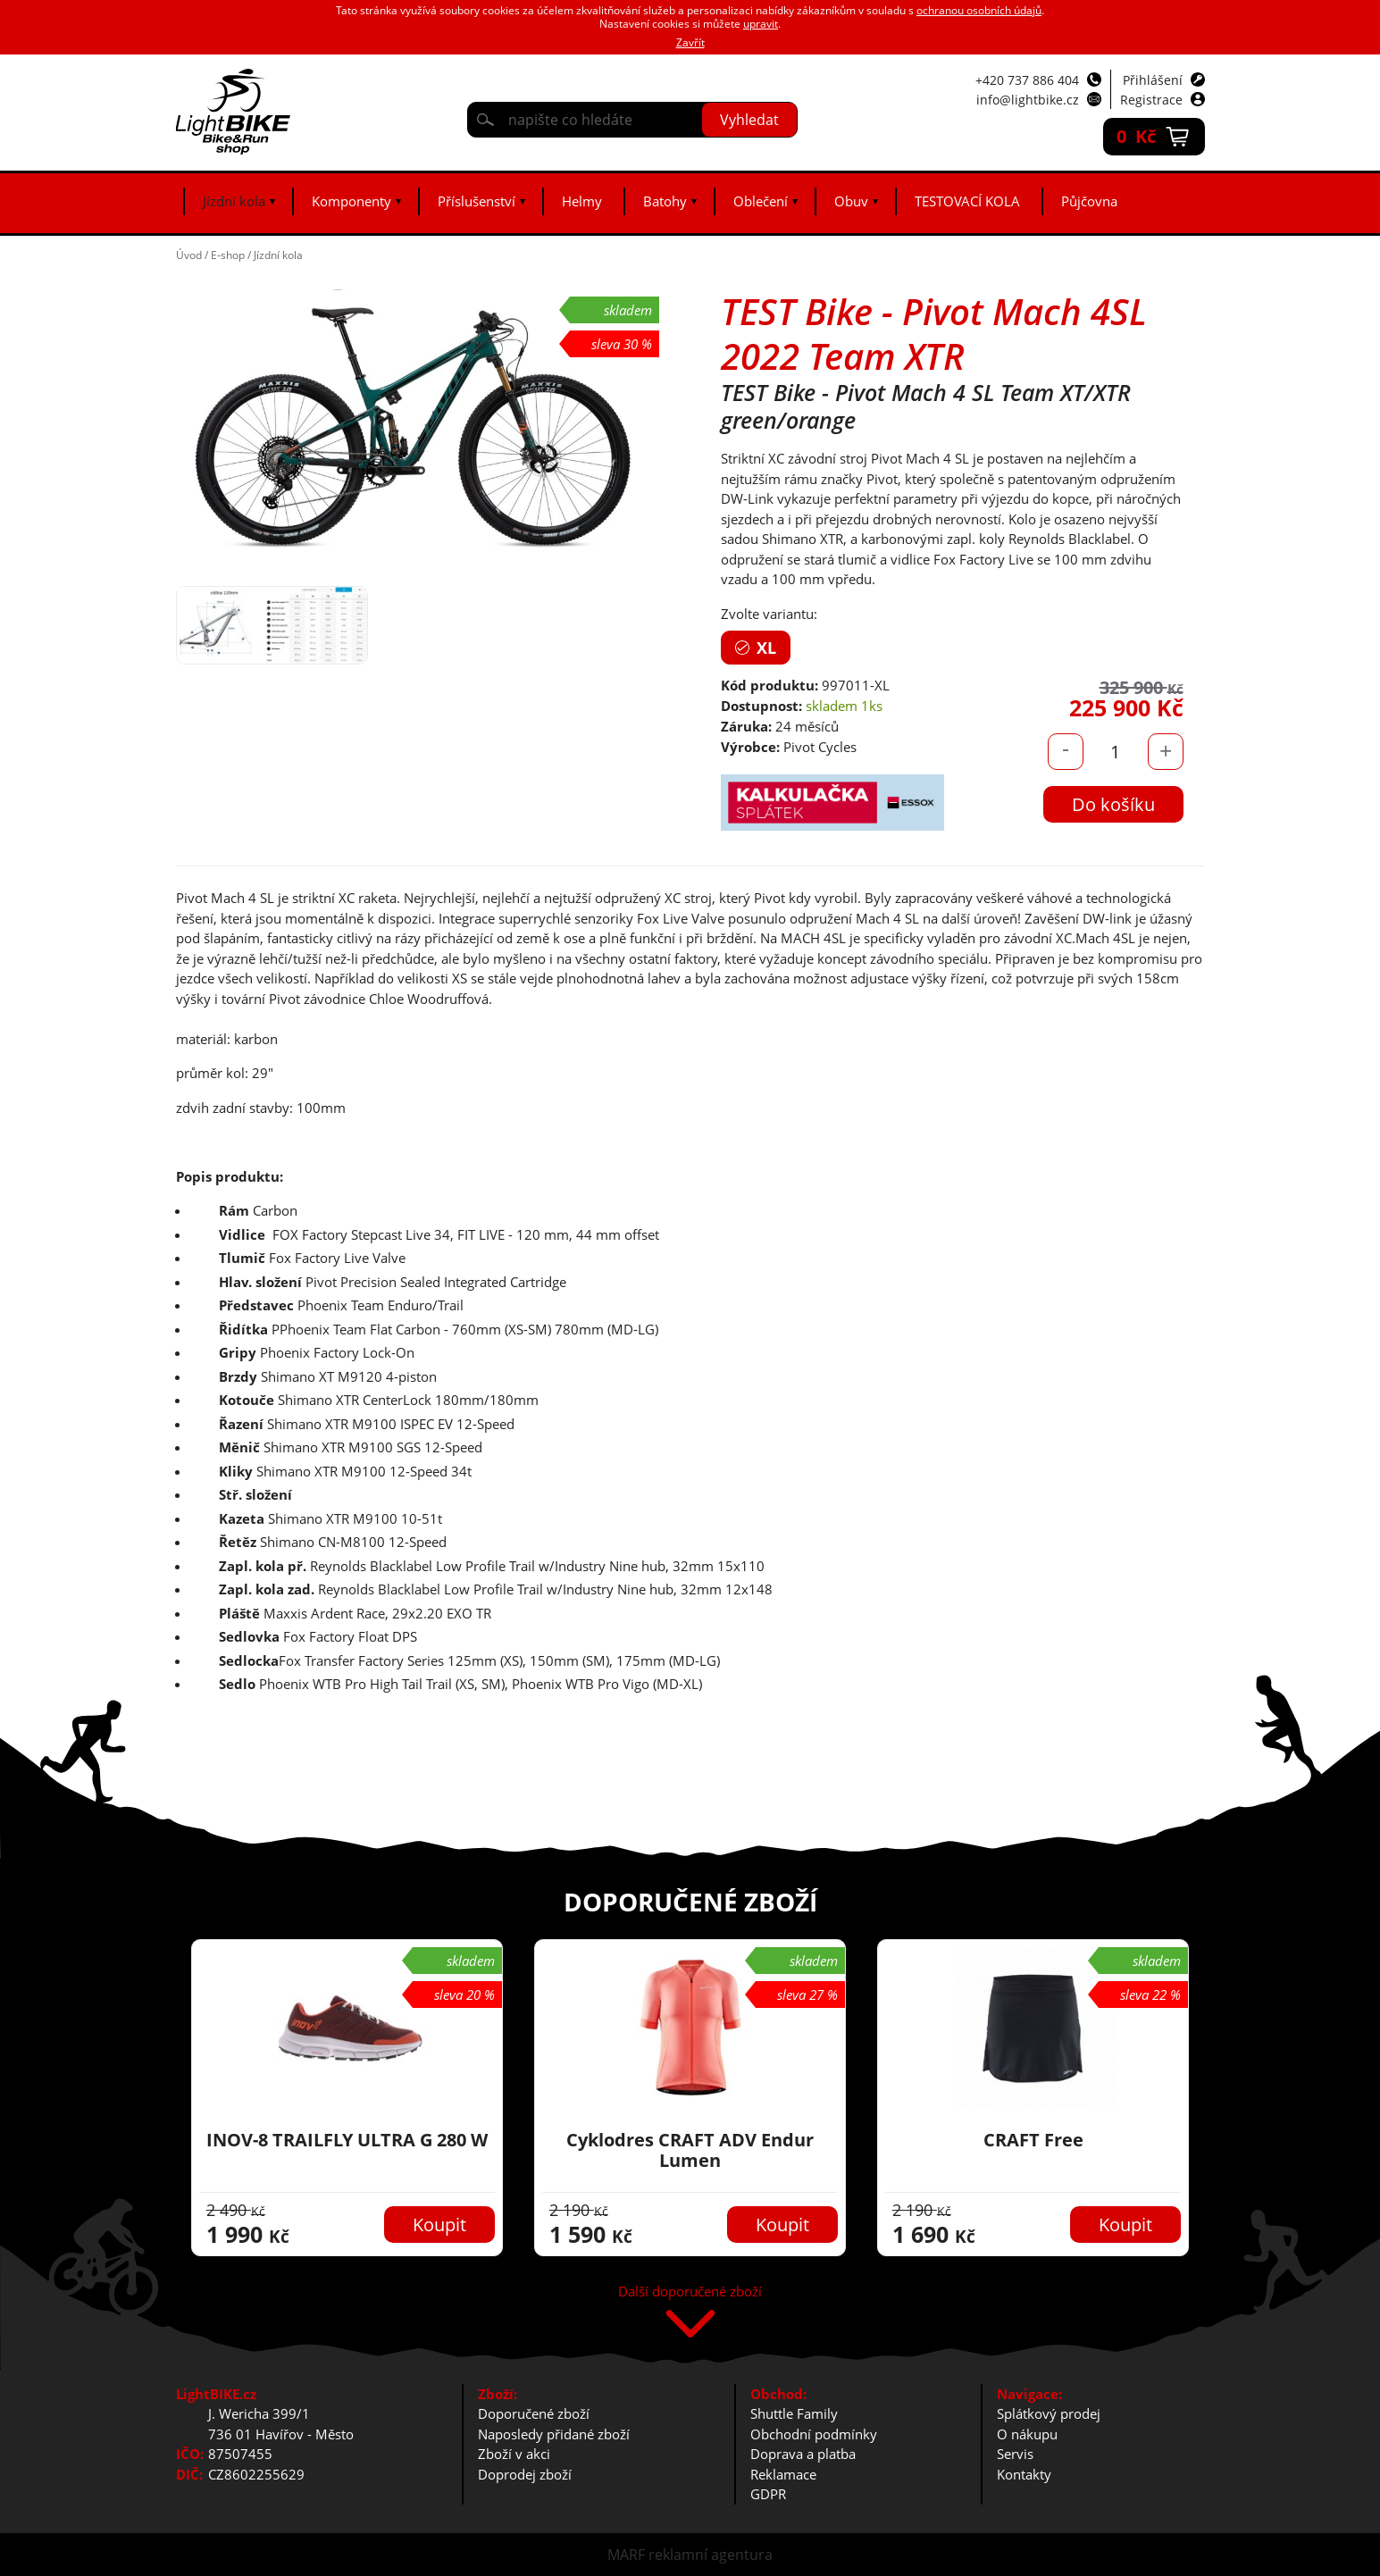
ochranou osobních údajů (978, 10)
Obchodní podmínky (813, 2434)
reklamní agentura (710, 2554)
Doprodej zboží (525, 2474)
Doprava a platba (803, 2454)
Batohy (665, 201)
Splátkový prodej (1048, 2413)
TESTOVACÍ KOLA (967, 201)
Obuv (851, 201)
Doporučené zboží (534, 2413)
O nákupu (1027, 2434)
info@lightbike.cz (1027, 99)
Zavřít (690, 42)
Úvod (189, 255)
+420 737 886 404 (1027, 79)
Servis (1015, 2454)
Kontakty (1024, 2474)
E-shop (228, 255)
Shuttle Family (794, 2413)
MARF (626, 2554)
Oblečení (760, 201)
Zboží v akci (514, 2454)
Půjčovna (1089, 201)
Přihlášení (1153, 79)
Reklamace (783, 2474)
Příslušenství (476, 201)
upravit (760, 23)
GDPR (768, 2494)
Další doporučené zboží (690, 2292)
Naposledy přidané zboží (554, 2434)
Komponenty (351, 201)
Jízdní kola (234, 201)
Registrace (1151, 99)
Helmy (582, 201)
